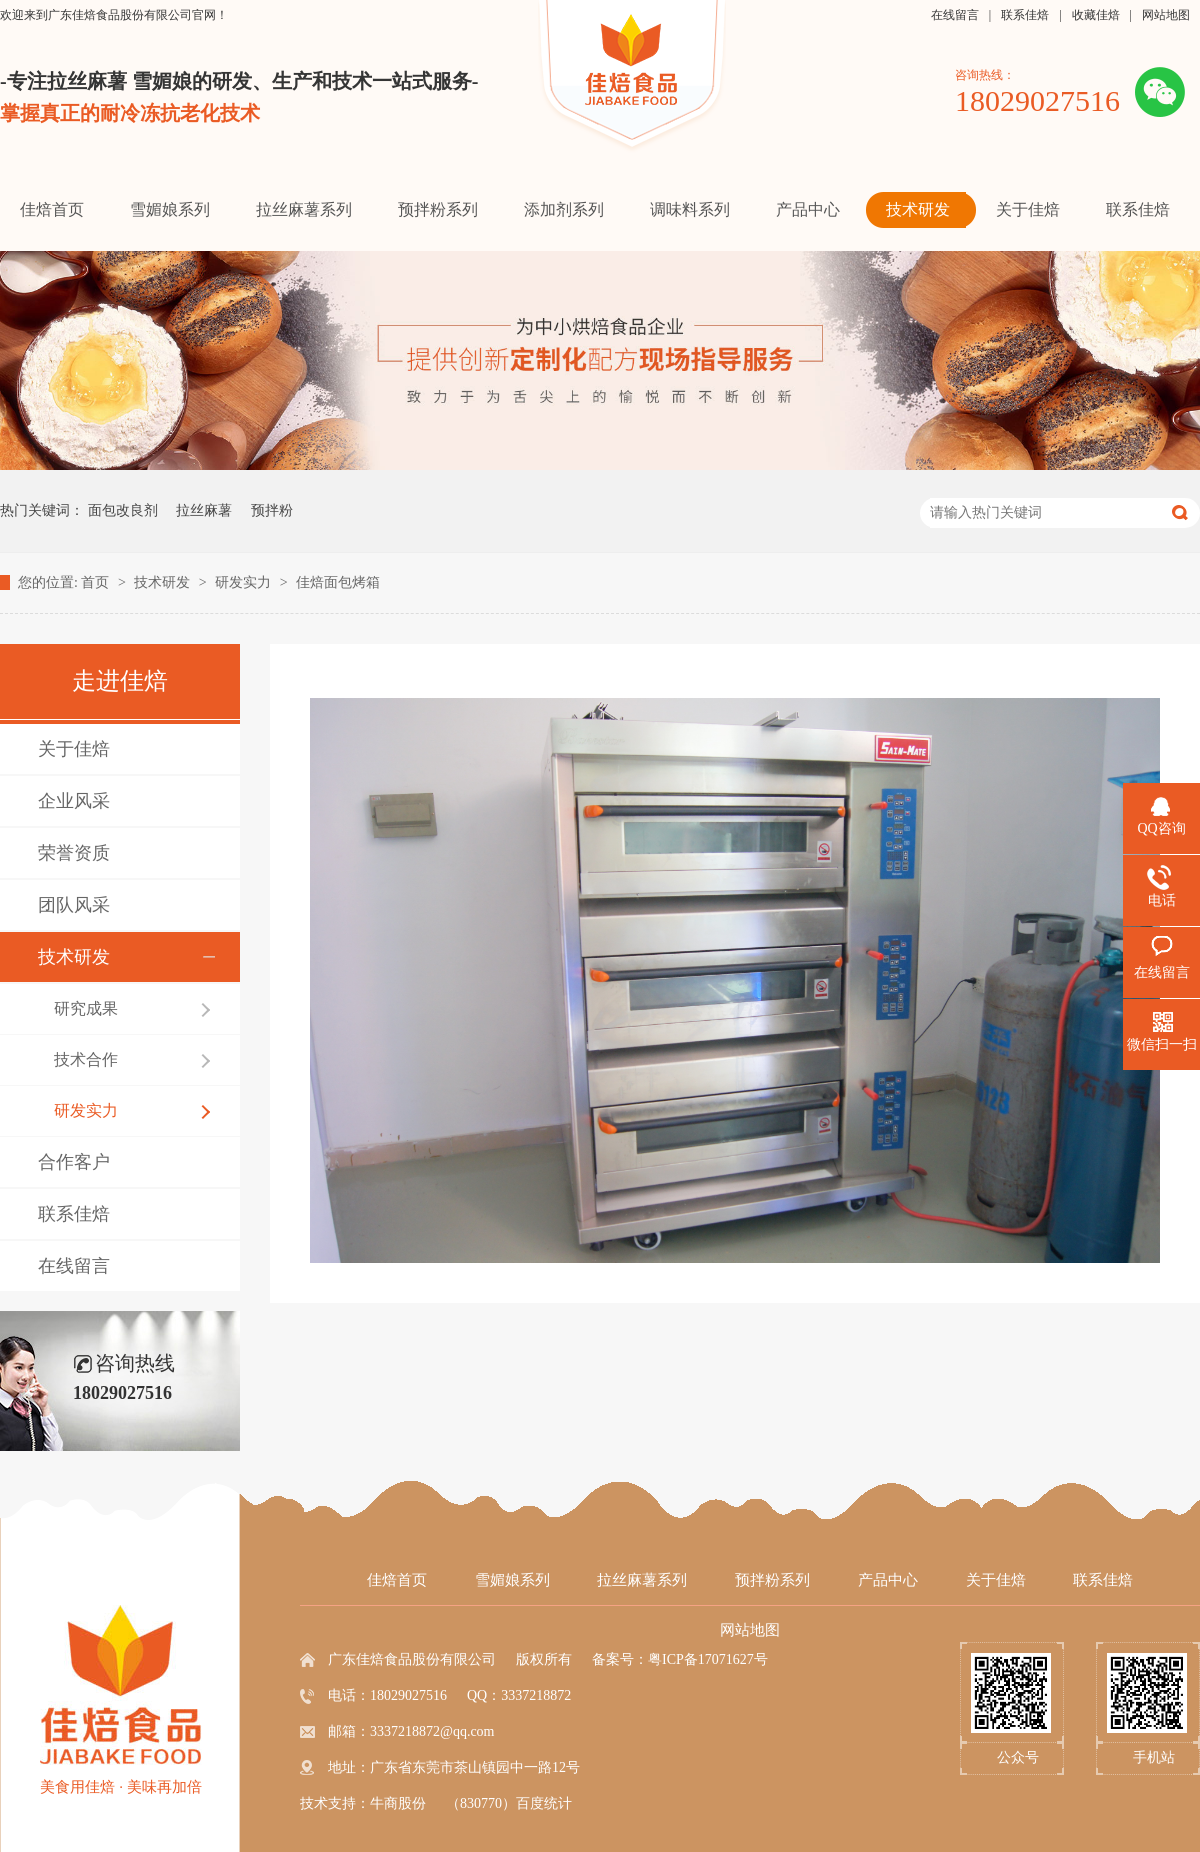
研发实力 (245, 582)
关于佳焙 (74, 749)
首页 (97, 582)
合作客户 (74, 1162)
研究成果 (86, 1008)
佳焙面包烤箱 (338, 582)
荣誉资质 (74, 853)
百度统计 (544, 1803)
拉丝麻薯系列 (642, 1580)
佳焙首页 (397, 1580)
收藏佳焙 (1096, 15)
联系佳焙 (1025, 15)
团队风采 (74, 905)
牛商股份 (398, 1803)
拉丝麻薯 (204, 510)
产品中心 (888, 1580)
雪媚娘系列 (512, 1580)
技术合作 (86, 1059)
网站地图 (1166, 15)
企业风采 (74, 801)
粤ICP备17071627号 (708, 1659)
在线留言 (955, 15)
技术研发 (164, 582)
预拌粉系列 (772, 1580)
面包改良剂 (123, 510)
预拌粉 (272, 510)
